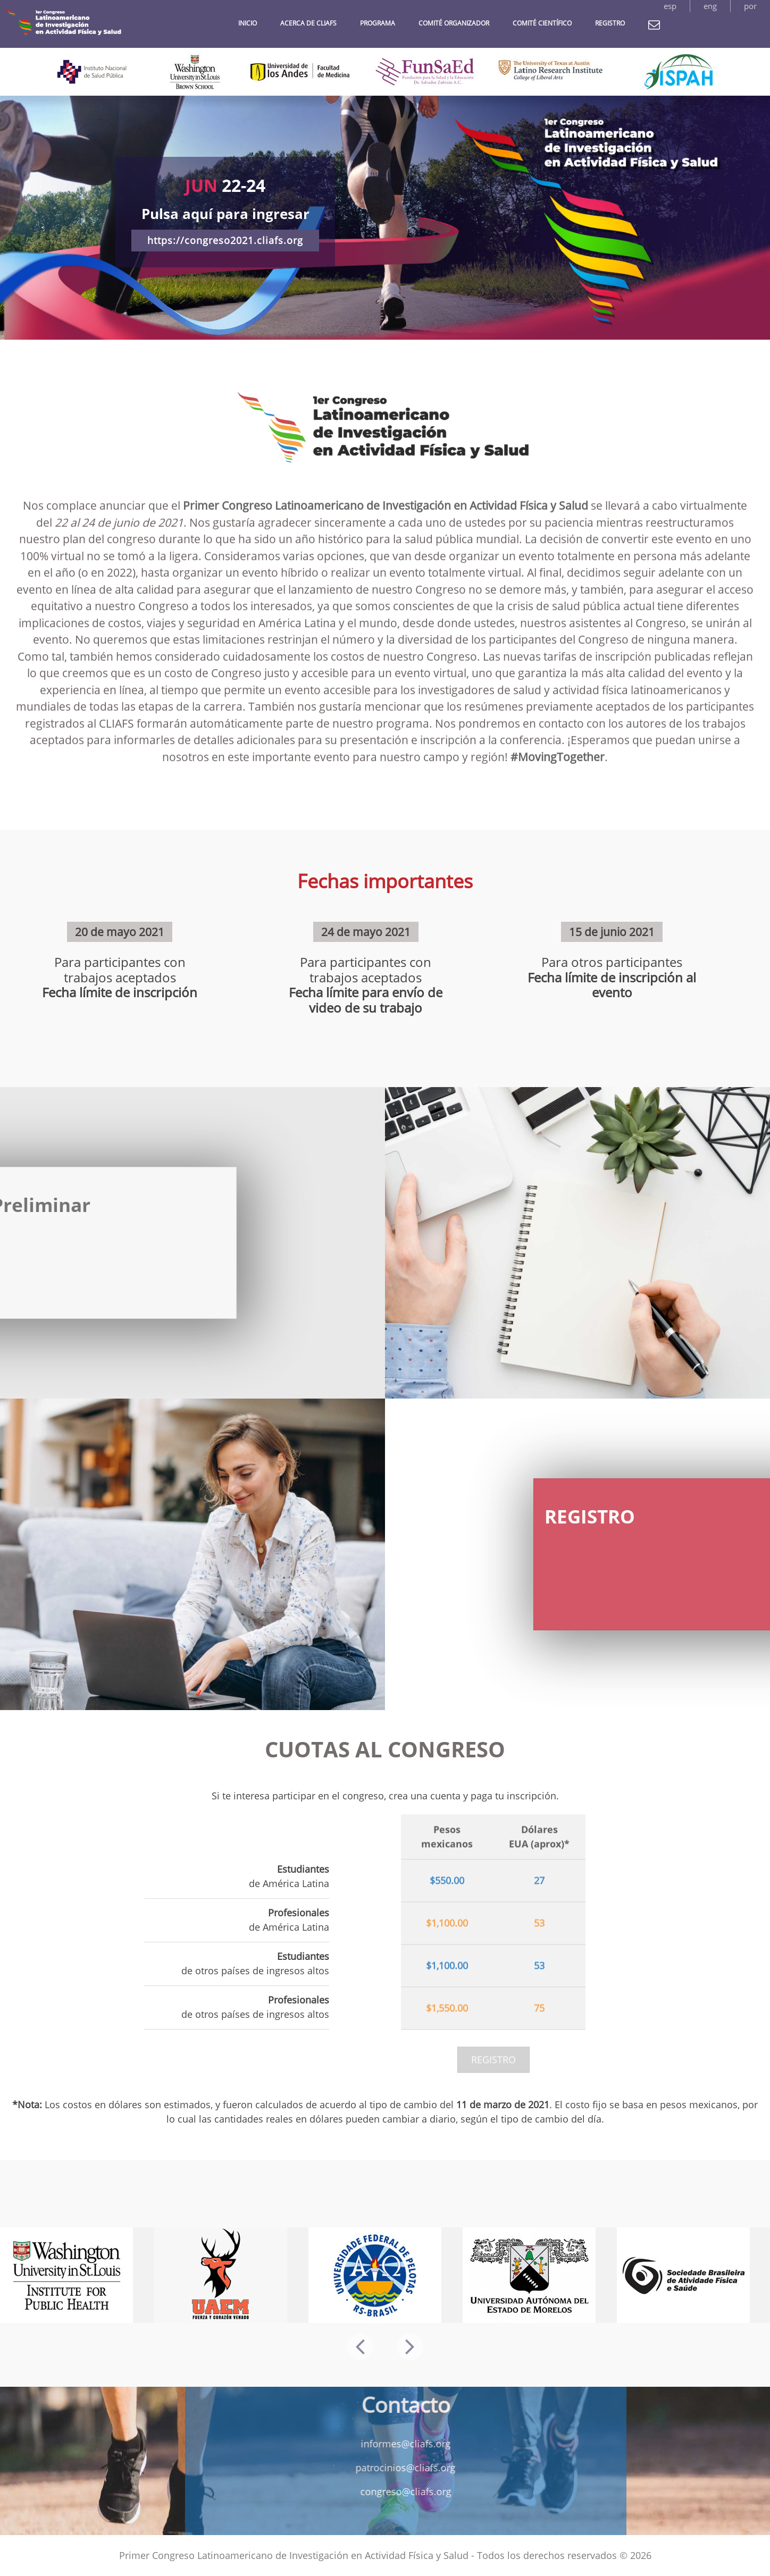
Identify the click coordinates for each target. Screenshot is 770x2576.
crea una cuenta (425, 1795)
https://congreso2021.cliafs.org (225, 240)
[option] (385, 218)
